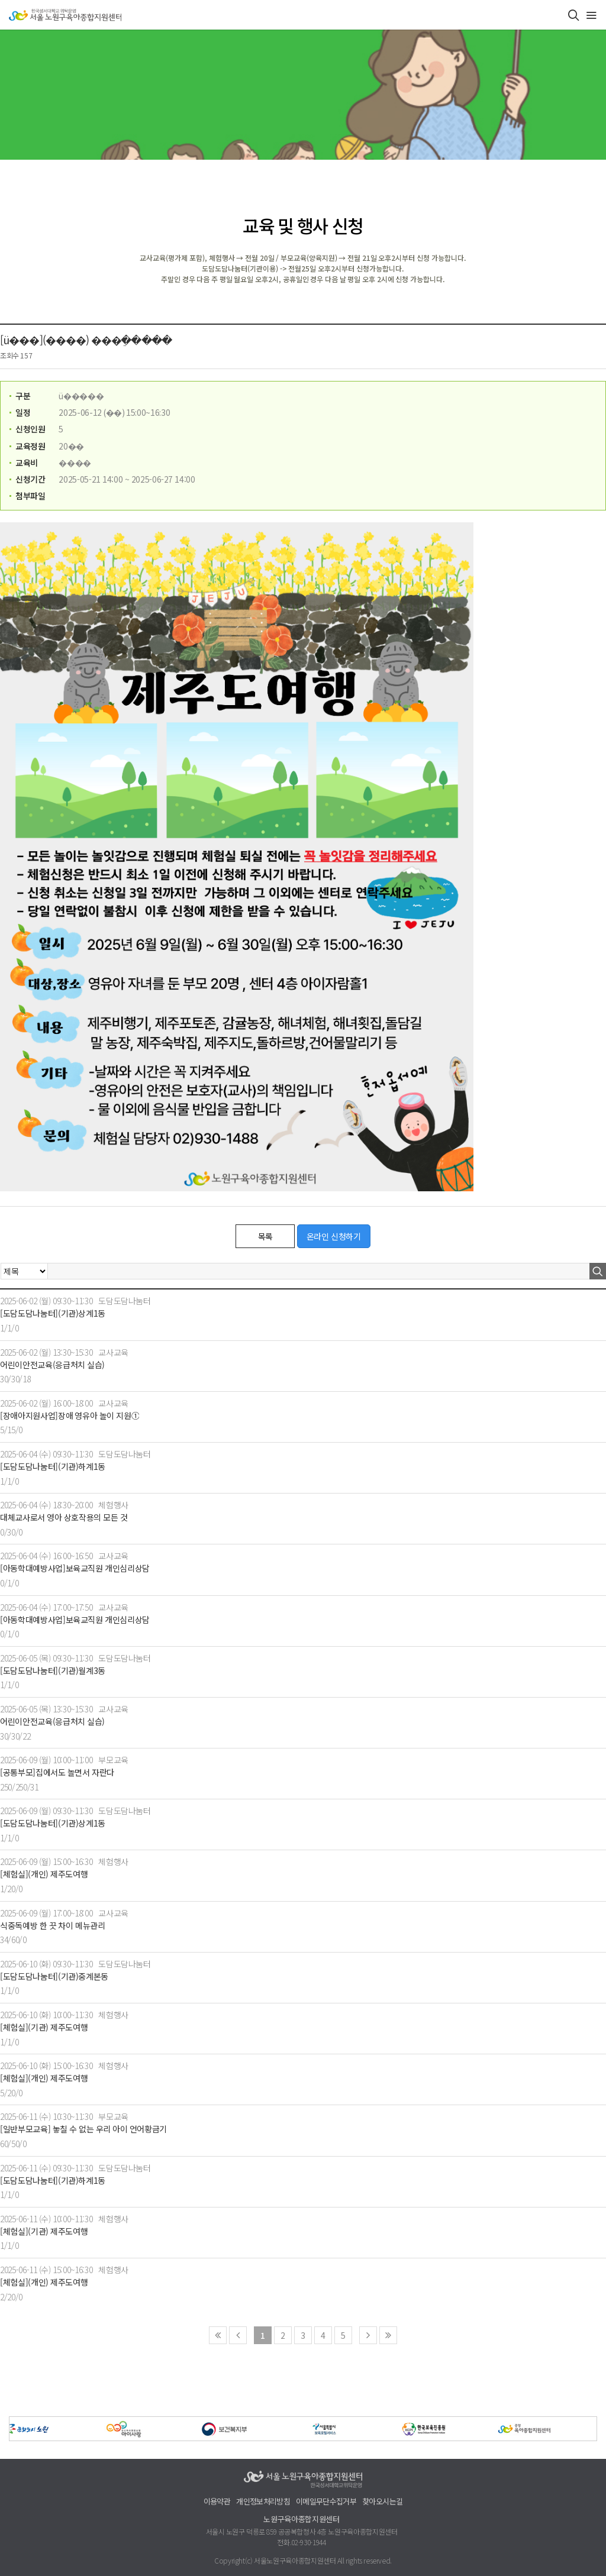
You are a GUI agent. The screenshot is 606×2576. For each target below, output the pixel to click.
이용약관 (217, 2501)
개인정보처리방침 (263, 2501)
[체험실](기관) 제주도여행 (44, 2027)
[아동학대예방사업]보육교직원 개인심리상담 (75, 1568)
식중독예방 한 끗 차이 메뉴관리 (52, 1925)
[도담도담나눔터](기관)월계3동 (52, 1670)
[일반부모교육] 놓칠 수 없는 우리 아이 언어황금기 (83, 2129)
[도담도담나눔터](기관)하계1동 (52, 1466)
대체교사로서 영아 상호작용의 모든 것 (64, 1517)
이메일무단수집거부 (326, 2501)
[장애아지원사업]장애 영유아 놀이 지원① (69, 1415)
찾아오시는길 (382, 2501)
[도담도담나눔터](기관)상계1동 (52, 1313)
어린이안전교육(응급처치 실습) (52, 1365)
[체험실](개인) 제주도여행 (44, 1874)
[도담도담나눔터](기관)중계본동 (54, 1976)
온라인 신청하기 (334, 1236)
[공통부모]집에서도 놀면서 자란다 (57, 1772)
